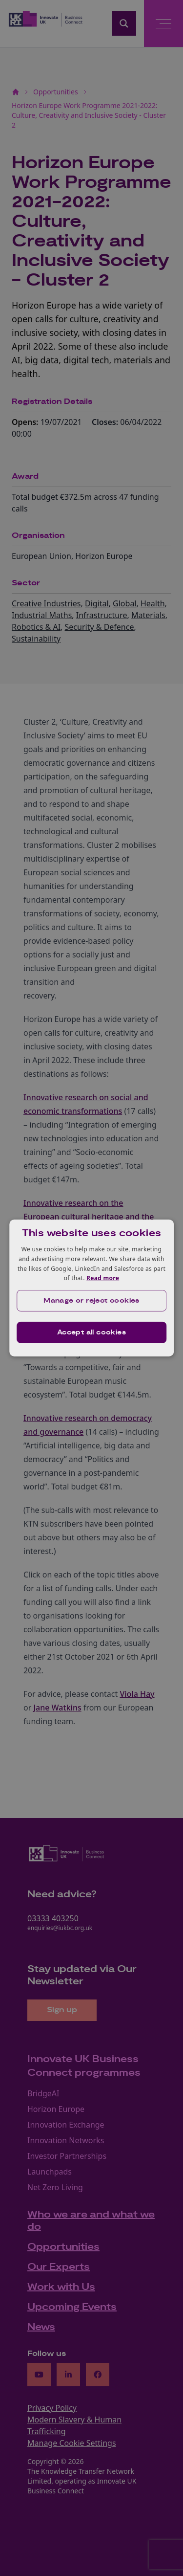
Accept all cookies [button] (91, 1332)
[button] (92, 1300)
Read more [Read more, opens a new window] (102, 1278)
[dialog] (91, 1288)
